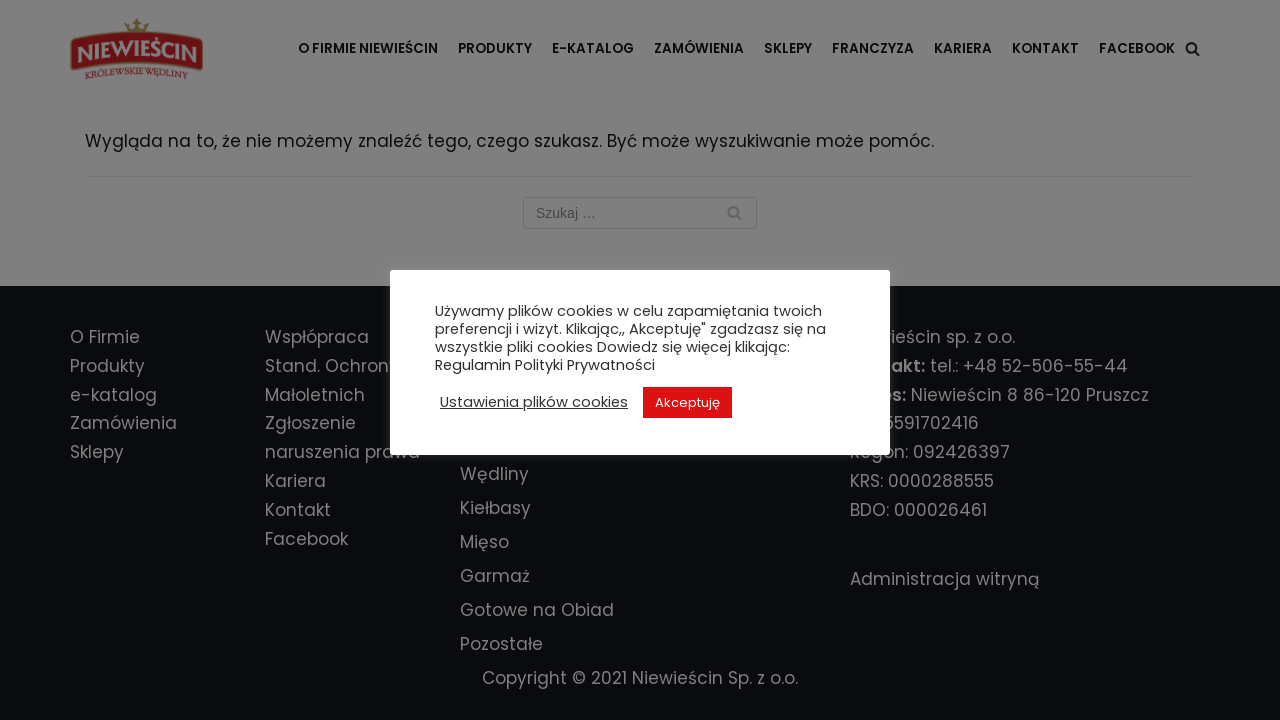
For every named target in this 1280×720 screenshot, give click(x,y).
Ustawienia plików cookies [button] (534, 402)
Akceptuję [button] (687, 402)
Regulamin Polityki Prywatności (545, 365)
